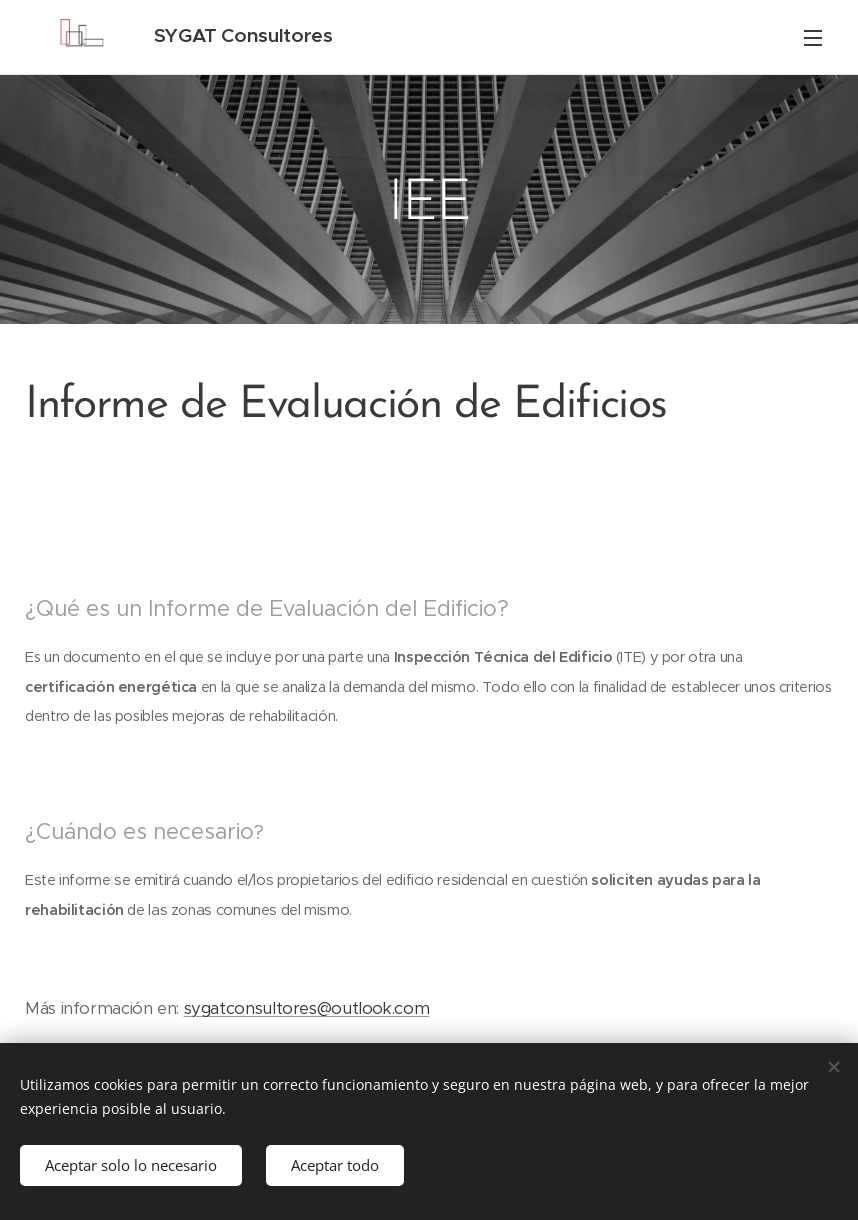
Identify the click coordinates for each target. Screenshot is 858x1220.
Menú (813, 38)
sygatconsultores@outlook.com (307, 1008)
